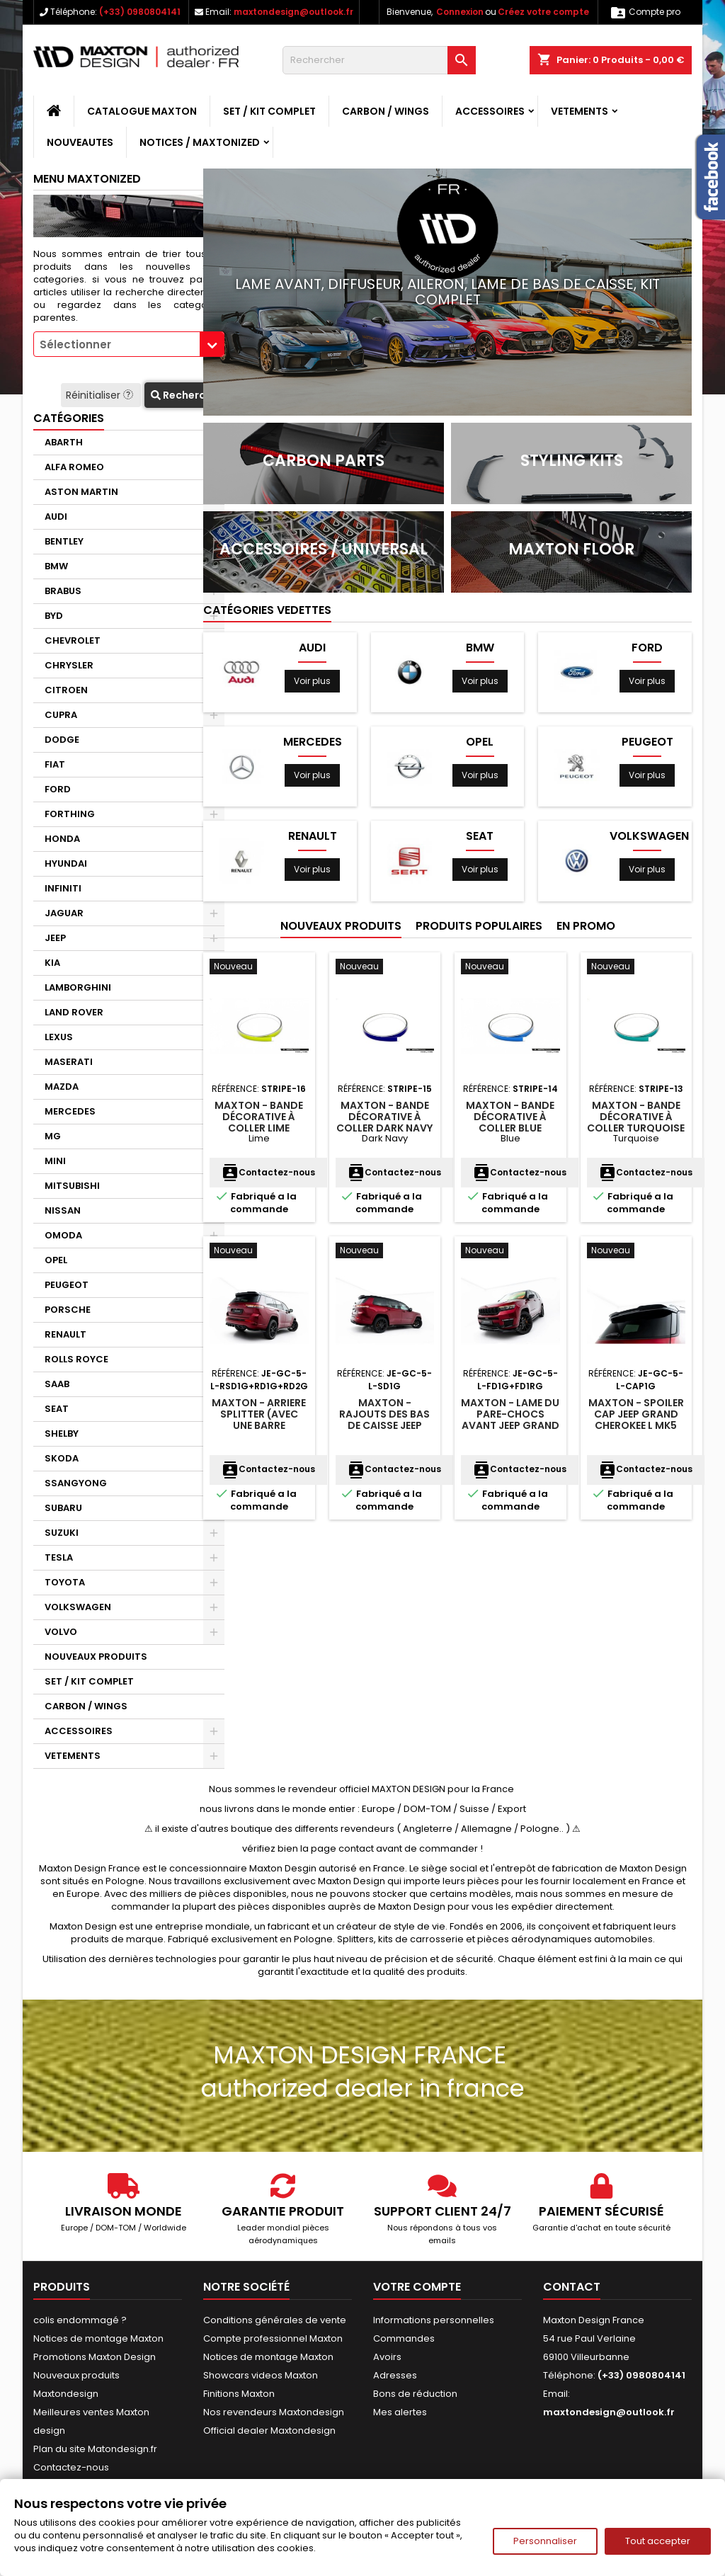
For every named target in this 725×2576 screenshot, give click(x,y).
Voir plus (312, 681)
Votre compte (417, 2287)
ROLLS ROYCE (76, 1359)
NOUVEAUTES (80, 142)
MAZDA (62, 1086)
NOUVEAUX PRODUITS (96, 1656)
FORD (58, 789)
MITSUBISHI (72, 1185)
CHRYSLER (69, 665)
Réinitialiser (101, 395)
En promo (585, 926)
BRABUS (63, 591)
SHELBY (62, 1433)
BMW (56, 566)
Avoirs (387, 2357)
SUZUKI (62, 1532)
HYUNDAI (66, 863)
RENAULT (65, 1334)
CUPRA (61, 715)
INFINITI (63, 888)
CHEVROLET (73, 640)
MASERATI (69, 1061)
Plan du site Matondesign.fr (95, 2449)
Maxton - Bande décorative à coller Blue (510, 1116)
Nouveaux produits (340, 926)
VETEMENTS (579, 111)
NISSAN (63, 1210)
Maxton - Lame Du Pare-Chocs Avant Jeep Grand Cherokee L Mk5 (510, 1420)
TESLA (59, 1557)
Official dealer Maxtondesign (269, 2430)
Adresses (395, 2375)
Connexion (460, 12)
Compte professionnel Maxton (273, 2338)
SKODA (62, 1458)
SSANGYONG (76, 1483)
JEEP (55, 938)
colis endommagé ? (80, 2320)
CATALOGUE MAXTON (142, 111)
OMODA (63, 1235)
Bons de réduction (415, 2393)
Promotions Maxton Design (94, 2357)
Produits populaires (479, 926)
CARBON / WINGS (385, 111)
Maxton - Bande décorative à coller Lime (259, 1116)
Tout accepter (657, 2541)
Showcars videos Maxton (260, 2375)
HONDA (62, 838)
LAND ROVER (74, 1012)
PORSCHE (68, 1309)
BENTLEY (64, 541)
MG (53, 1136)
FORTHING (70, 814)
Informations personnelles (433, 2320)
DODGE (62, 739)
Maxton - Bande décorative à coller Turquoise (636, 1116)
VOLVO (61, 1632)
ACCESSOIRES (490, 111)
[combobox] (128, 344)
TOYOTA (65, 1582)
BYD (54, 615)
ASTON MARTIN (81, 491)
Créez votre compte (543, 12)
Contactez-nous (268, 1172)
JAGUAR (64, 913)
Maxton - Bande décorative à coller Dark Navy (384, 1116)
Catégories (68, 418)
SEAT (57, 1408)
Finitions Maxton (239, 2393)
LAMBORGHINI (78, 987)
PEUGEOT (67, 1285)
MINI (55, 1161)
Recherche (184, 395)
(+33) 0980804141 (140, 12)
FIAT (55, 764)
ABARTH (64, 442)
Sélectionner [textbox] (75, 344)
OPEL (56, 1260)
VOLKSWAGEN (78, 1607)
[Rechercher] (379, 60)
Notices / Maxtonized (199, 142)
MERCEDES (70, 1111)
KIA (52, 962)
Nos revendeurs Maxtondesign (273, 2412)
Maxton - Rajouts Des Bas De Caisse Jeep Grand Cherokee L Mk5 (384, 1425)
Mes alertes (400, 2412)
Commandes (404, 2338)
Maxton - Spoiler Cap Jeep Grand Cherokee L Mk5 (636, 1414)
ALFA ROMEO (74, 467)
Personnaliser (545, 2541)
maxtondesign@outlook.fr (293, 12)
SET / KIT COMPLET (269, 111)
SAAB (57, 1384)
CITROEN (66, 690)
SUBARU (63, 1508)
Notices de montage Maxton (98, 2338)
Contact (571, 2287)
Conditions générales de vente (274, 2320)
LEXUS (59, 1037)
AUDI (56, 516)
